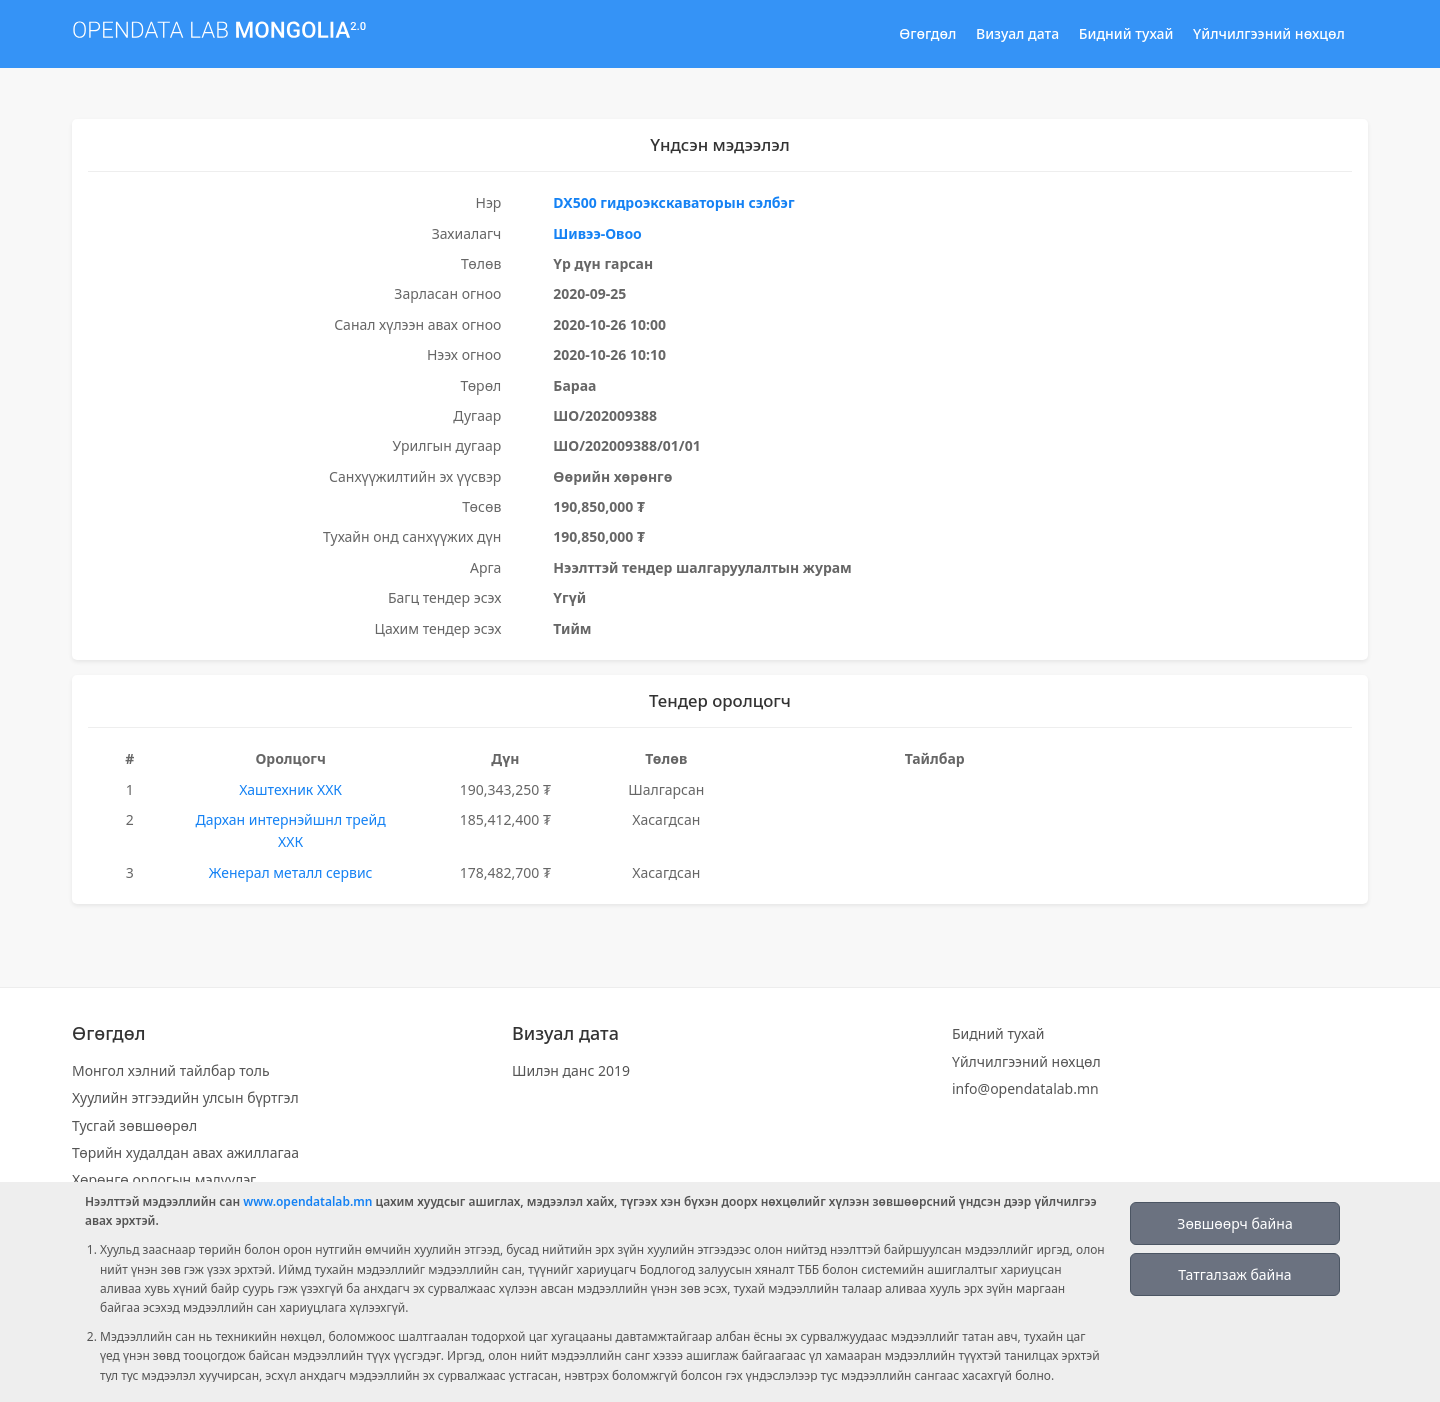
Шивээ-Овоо (597, 233)
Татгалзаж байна (1234, 1274)
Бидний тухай (1126, 33)
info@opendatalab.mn (1025, 1088)
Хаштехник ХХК (290, 789)
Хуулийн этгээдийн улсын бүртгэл (185, 1097)
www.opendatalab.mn (307, 1201)
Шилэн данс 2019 (571, 1070)
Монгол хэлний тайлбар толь (171, 1070)
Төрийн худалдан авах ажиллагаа (185, 1152)
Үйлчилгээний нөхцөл (1269, 33)
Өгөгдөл (927, 33)
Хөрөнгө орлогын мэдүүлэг (164, 1179)
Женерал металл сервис (291, 872)
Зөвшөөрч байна (1234, 1223)
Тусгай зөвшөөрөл (134, 1125)
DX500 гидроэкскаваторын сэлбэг (673, 202)
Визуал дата (1017, 33)
